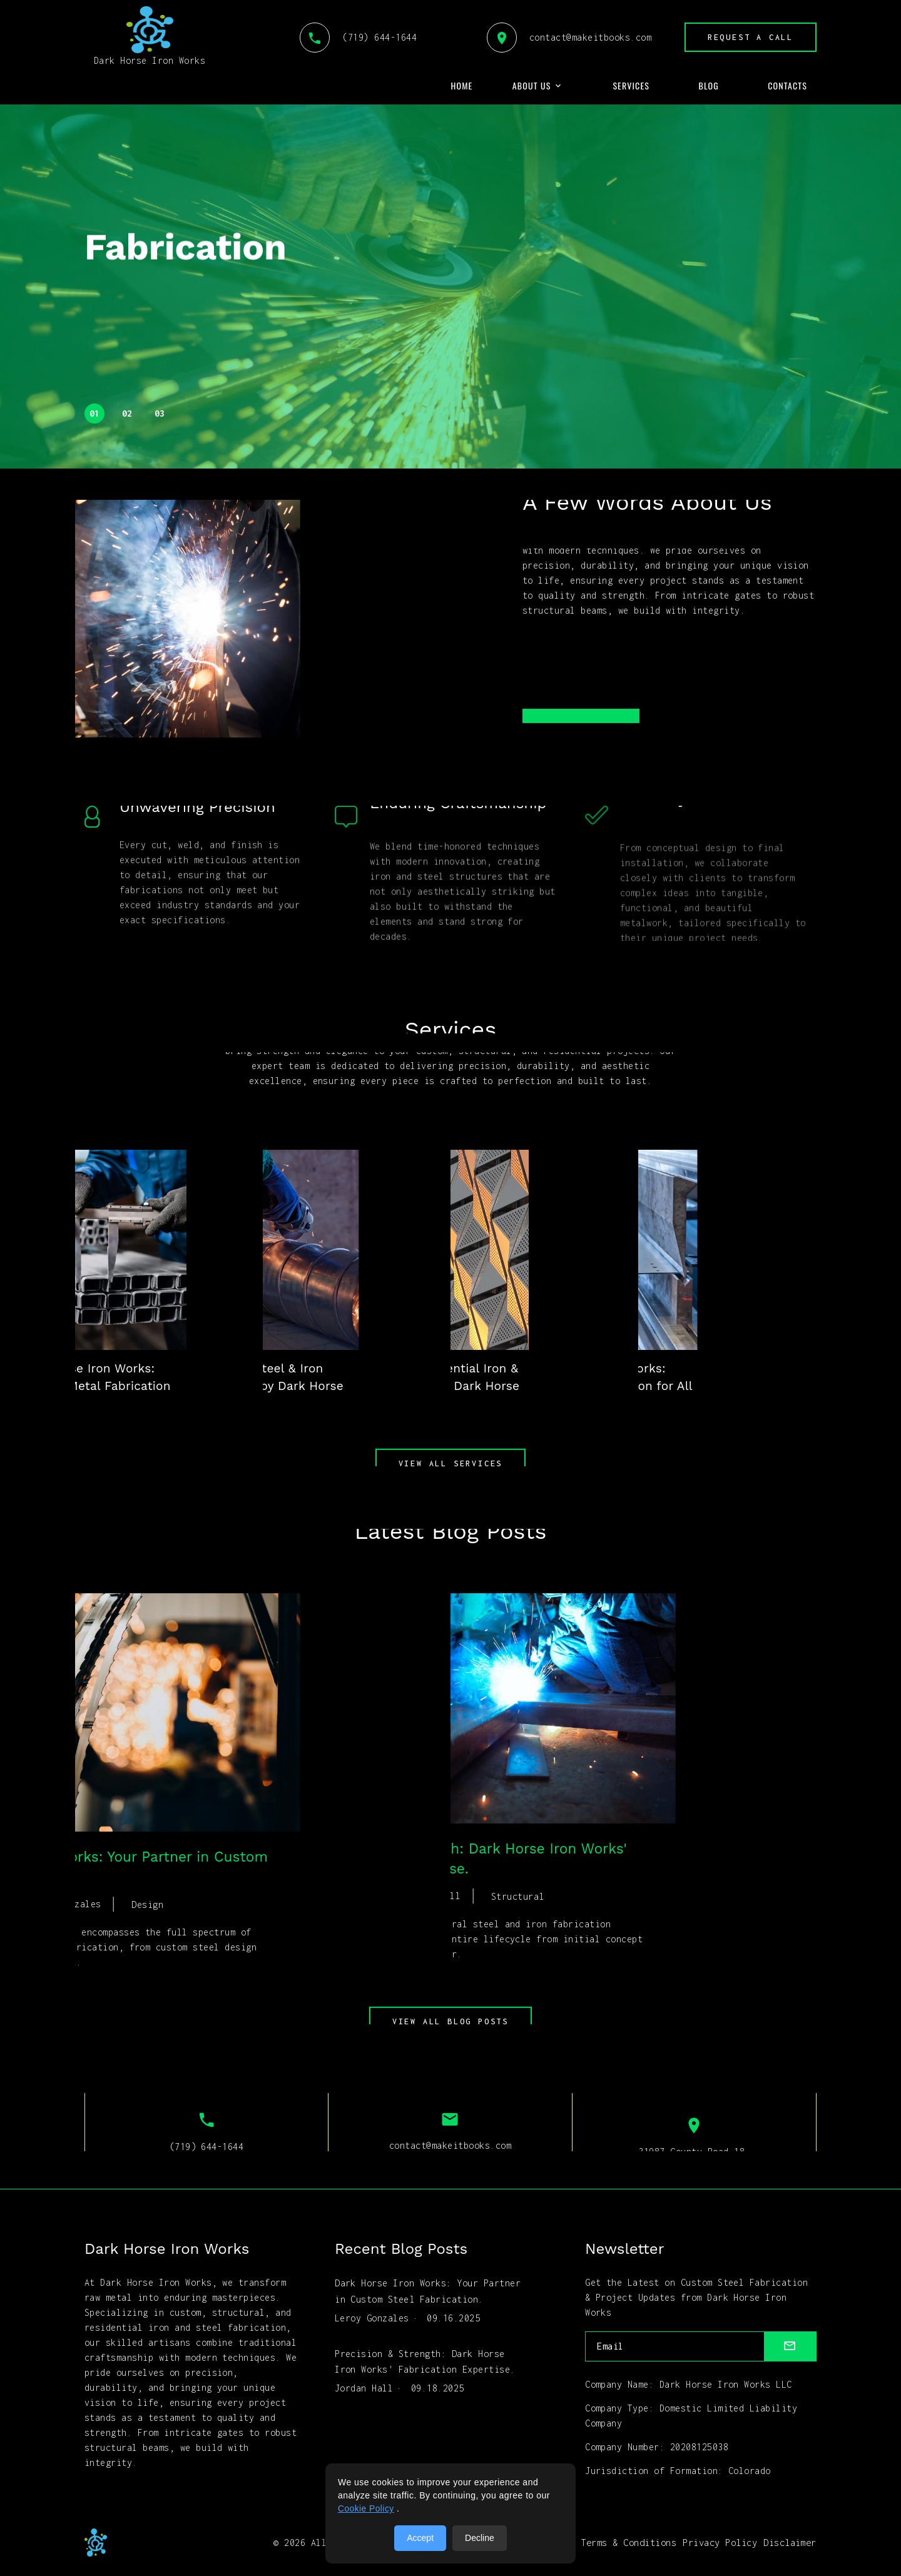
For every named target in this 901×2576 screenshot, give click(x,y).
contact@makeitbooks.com (566, 37)
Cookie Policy (366, 2509)
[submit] (791, 2347)
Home (462, 85)
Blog (708, 85)
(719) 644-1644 (355, 37)
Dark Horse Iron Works (149, 36)
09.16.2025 (453, 2316)
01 (94, 413)
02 (127, 413)
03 (160, 413)
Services (631, 85)
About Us (531, 85)
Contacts (787, 85)
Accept (420, 2538)
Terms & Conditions (629, 2543)
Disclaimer (790, 2543)
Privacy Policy (720, 2543)
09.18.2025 (437, 2384)
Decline (479, 2538)
